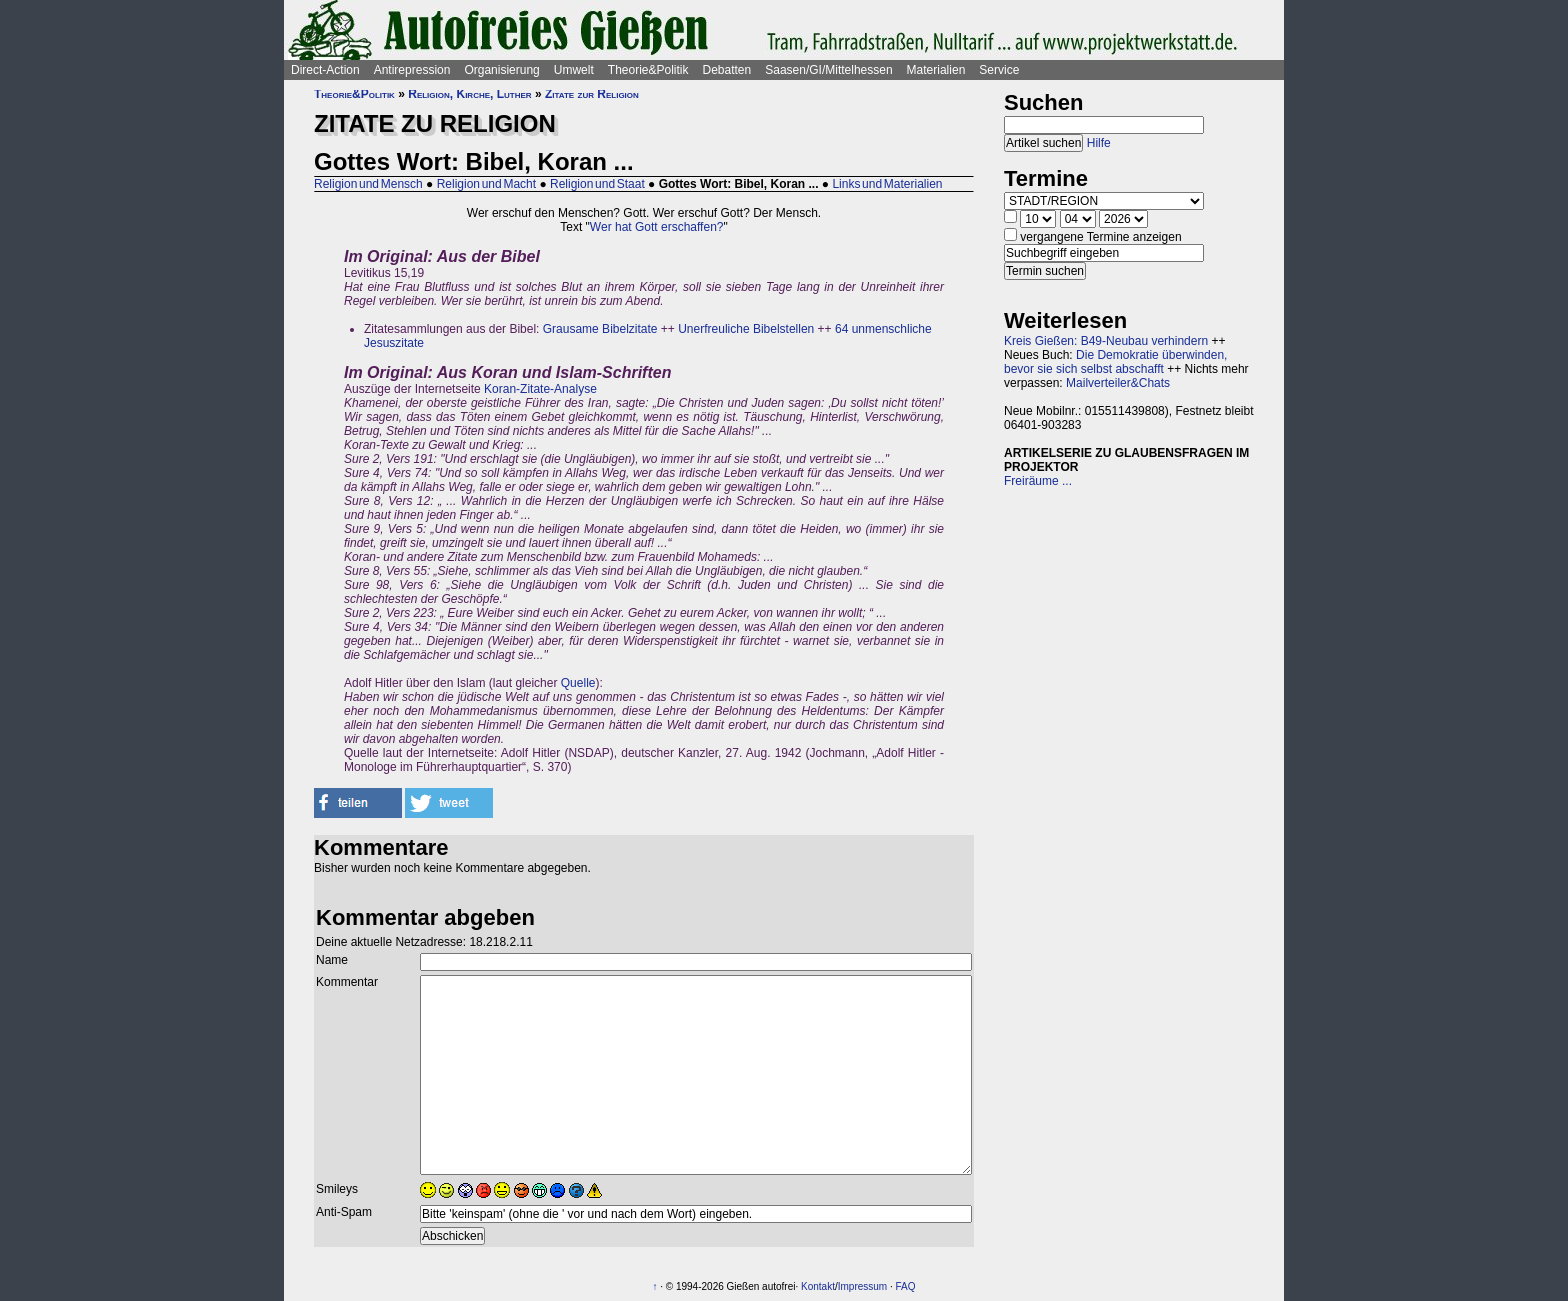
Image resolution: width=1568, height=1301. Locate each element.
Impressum (862, 1286)
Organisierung (501, 70)
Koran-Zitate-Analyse (540, 389)
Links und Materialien (887, 184)
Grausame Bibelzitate (600, 329)
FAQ (906, 1286)
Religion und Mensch (368, 184)
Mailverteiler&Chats (1118, 383)
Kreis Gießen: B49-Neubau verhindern (1106, 341)
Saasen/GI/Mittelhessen (828, 70)
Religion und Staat (597, 184)
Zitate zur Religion (592, 94)
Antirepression (412, 70)
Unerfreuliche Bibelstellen (746, 329)
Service (999, 70)
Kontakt (818, 1286)
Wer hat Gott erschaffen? (657, 227)
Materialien (936, 70)
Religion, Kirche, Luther (469, 94)
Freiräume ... (1038, 481)
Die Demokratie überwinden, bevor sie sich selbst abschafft (1115, 362)
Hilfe (1099, 143)
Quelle (578, 683)
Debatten (727, 70)
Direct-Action (325, 70)
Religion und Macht (486, 184)
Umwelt (574, 70)
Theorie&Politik (648, 70)
